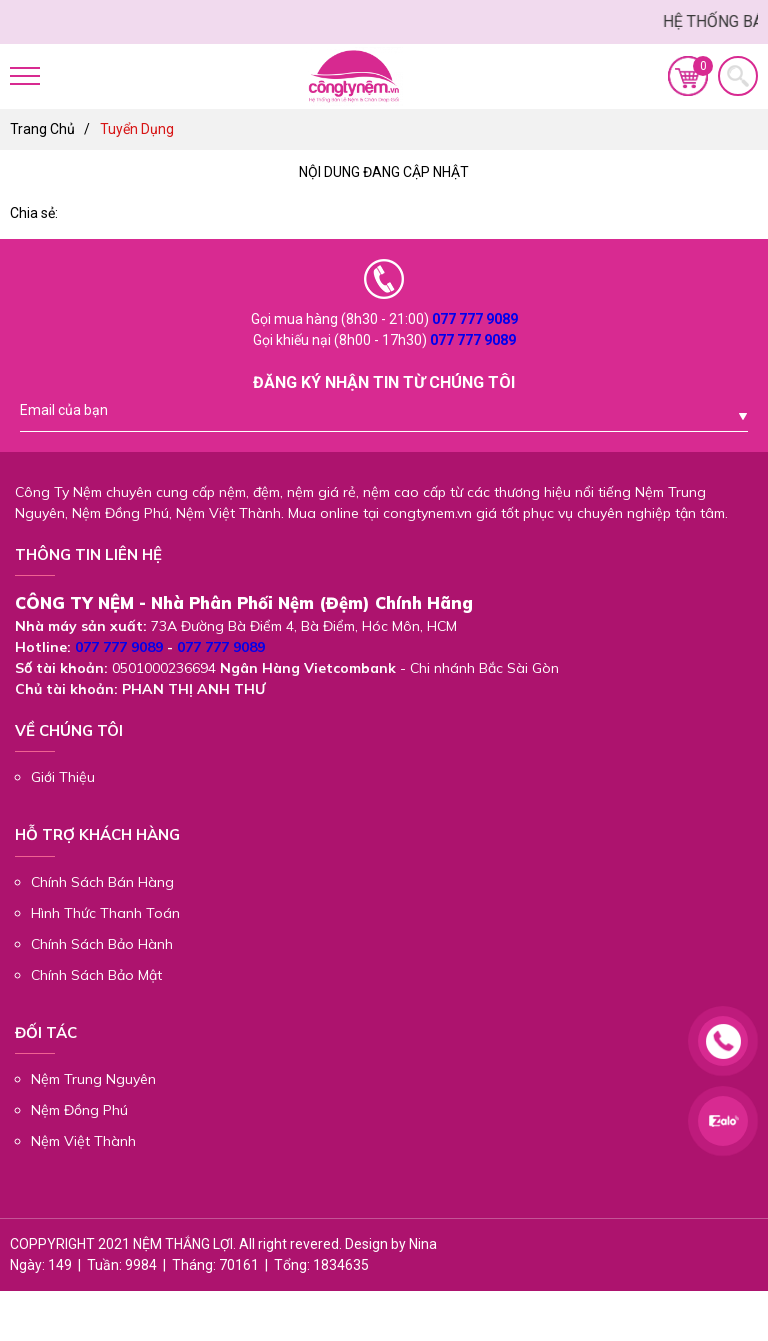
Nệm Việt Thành (83, 1141)
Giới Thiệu (63, 777)
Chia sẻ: (34, 213)
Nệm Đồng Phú (79, 1110)
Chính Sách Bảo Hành (102, 944)
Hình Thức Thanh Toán (105, 913)
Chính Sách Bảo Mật (96, 975)
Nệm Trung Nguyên (93, 1079)
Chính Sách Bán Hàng (102, 882)
